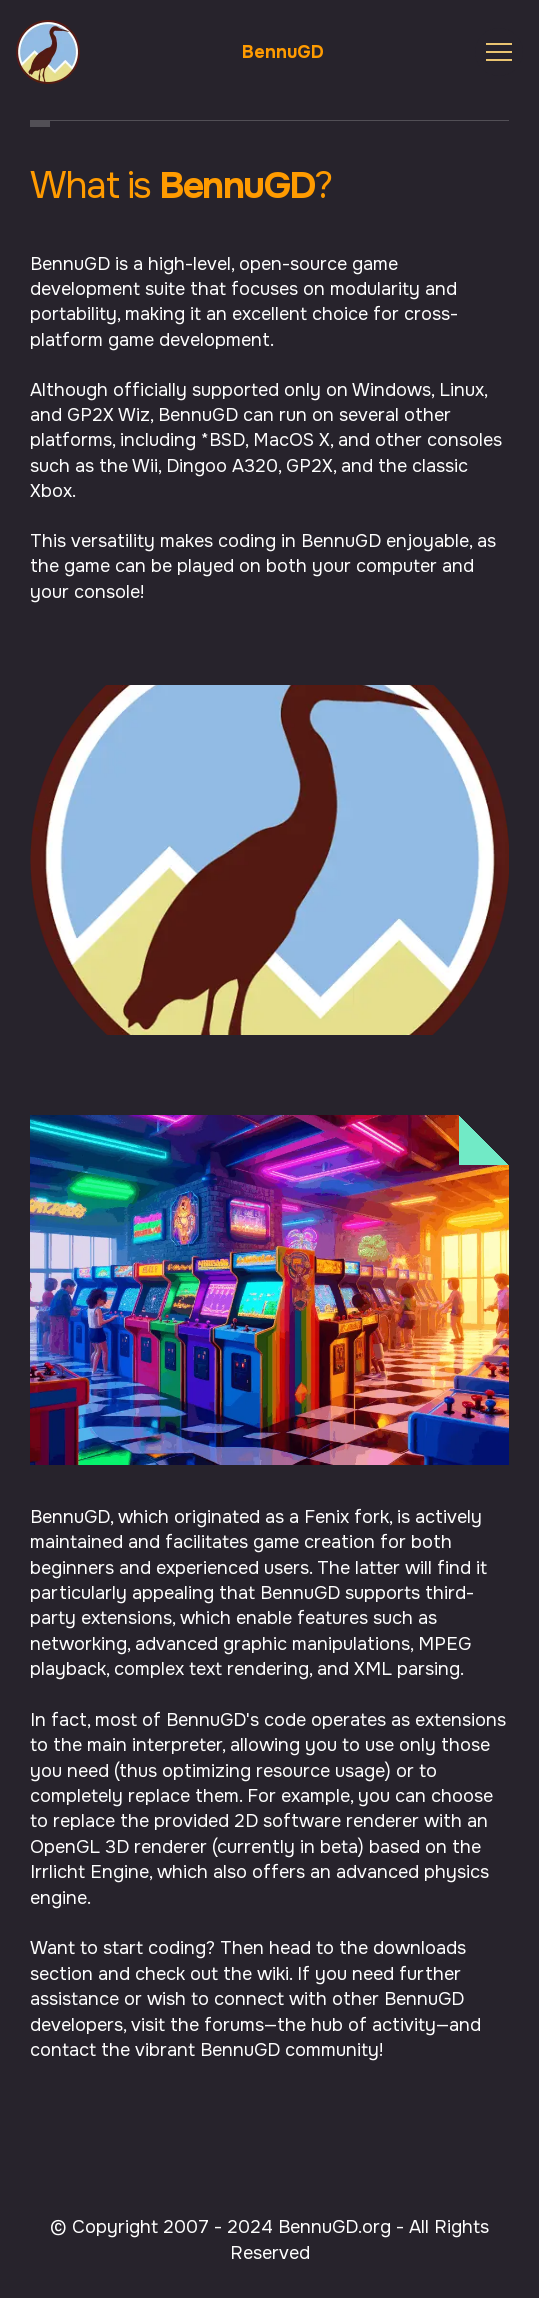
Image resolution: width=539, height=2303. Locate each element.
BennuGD (283, 52)
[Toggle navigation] (499, 52)
